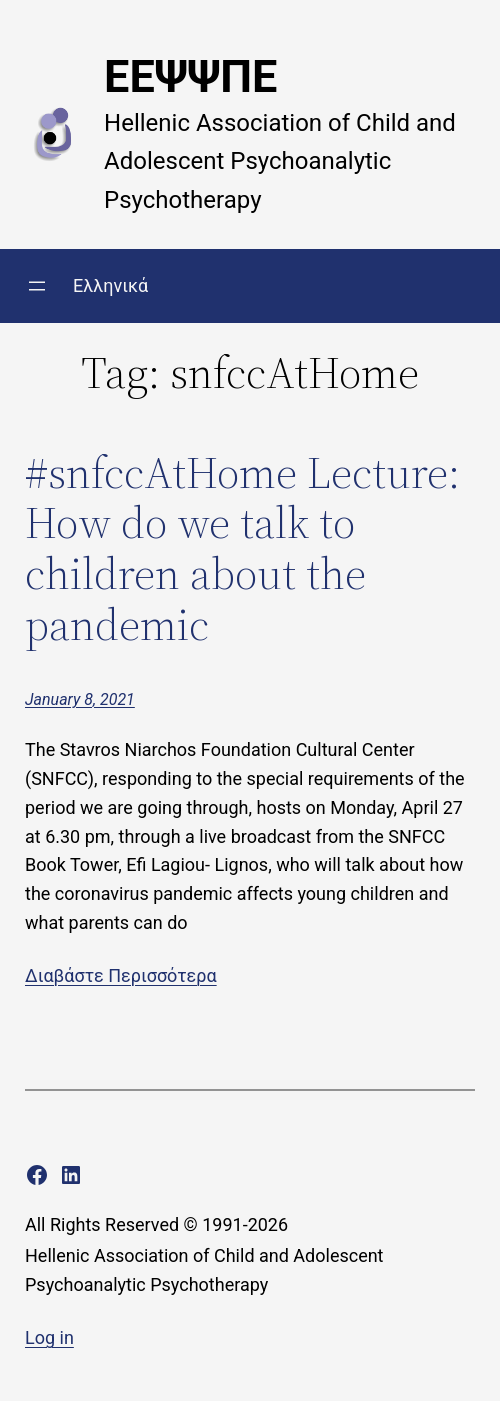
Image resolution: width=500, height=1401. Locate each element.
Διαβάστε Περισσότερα (121, 975)
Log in (49, 1337)
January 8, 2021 (80, 699)
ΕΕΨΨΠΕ (190, 76)
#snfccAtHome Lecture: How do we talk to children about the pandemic (242, 549)
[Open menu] (37, 286)
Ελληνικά (110, 285)
